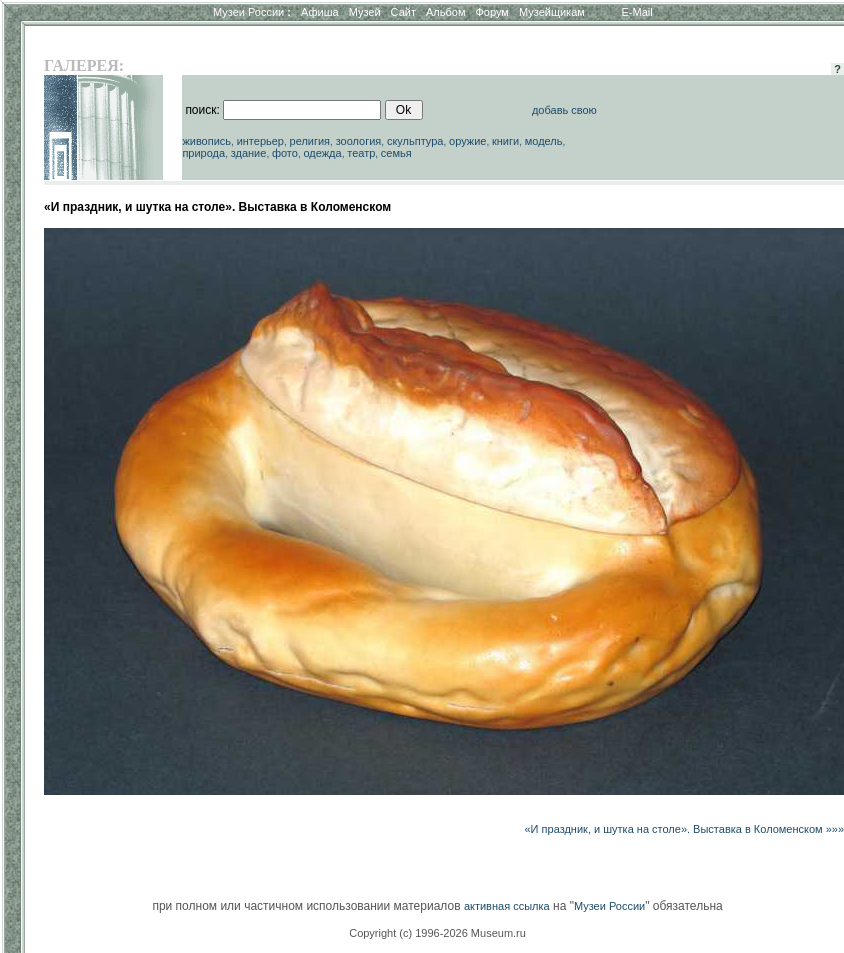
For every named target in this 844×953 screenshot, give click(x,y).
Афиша (320, 12)
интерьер (260, 141)
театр (361, 153)
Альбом (445, 12)
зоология (359, 141)
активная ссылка (507, 906)
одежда (322, 153)
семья (396, 153)
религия (310, 141)
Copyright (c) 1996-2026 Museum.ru (437, 933)
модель (544, 141)
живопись (206, 141)
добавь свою (564, 110)
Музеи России (252, 12)
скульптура (415, 141)
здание (249, 153)
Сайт (403, 12)
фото (285, 153)
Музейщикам (552, 12)
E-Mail (637, 12)
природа (203, 153)
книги (505, 141)
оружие (467, 141)
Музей (365, 12)
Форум (491, 12)
